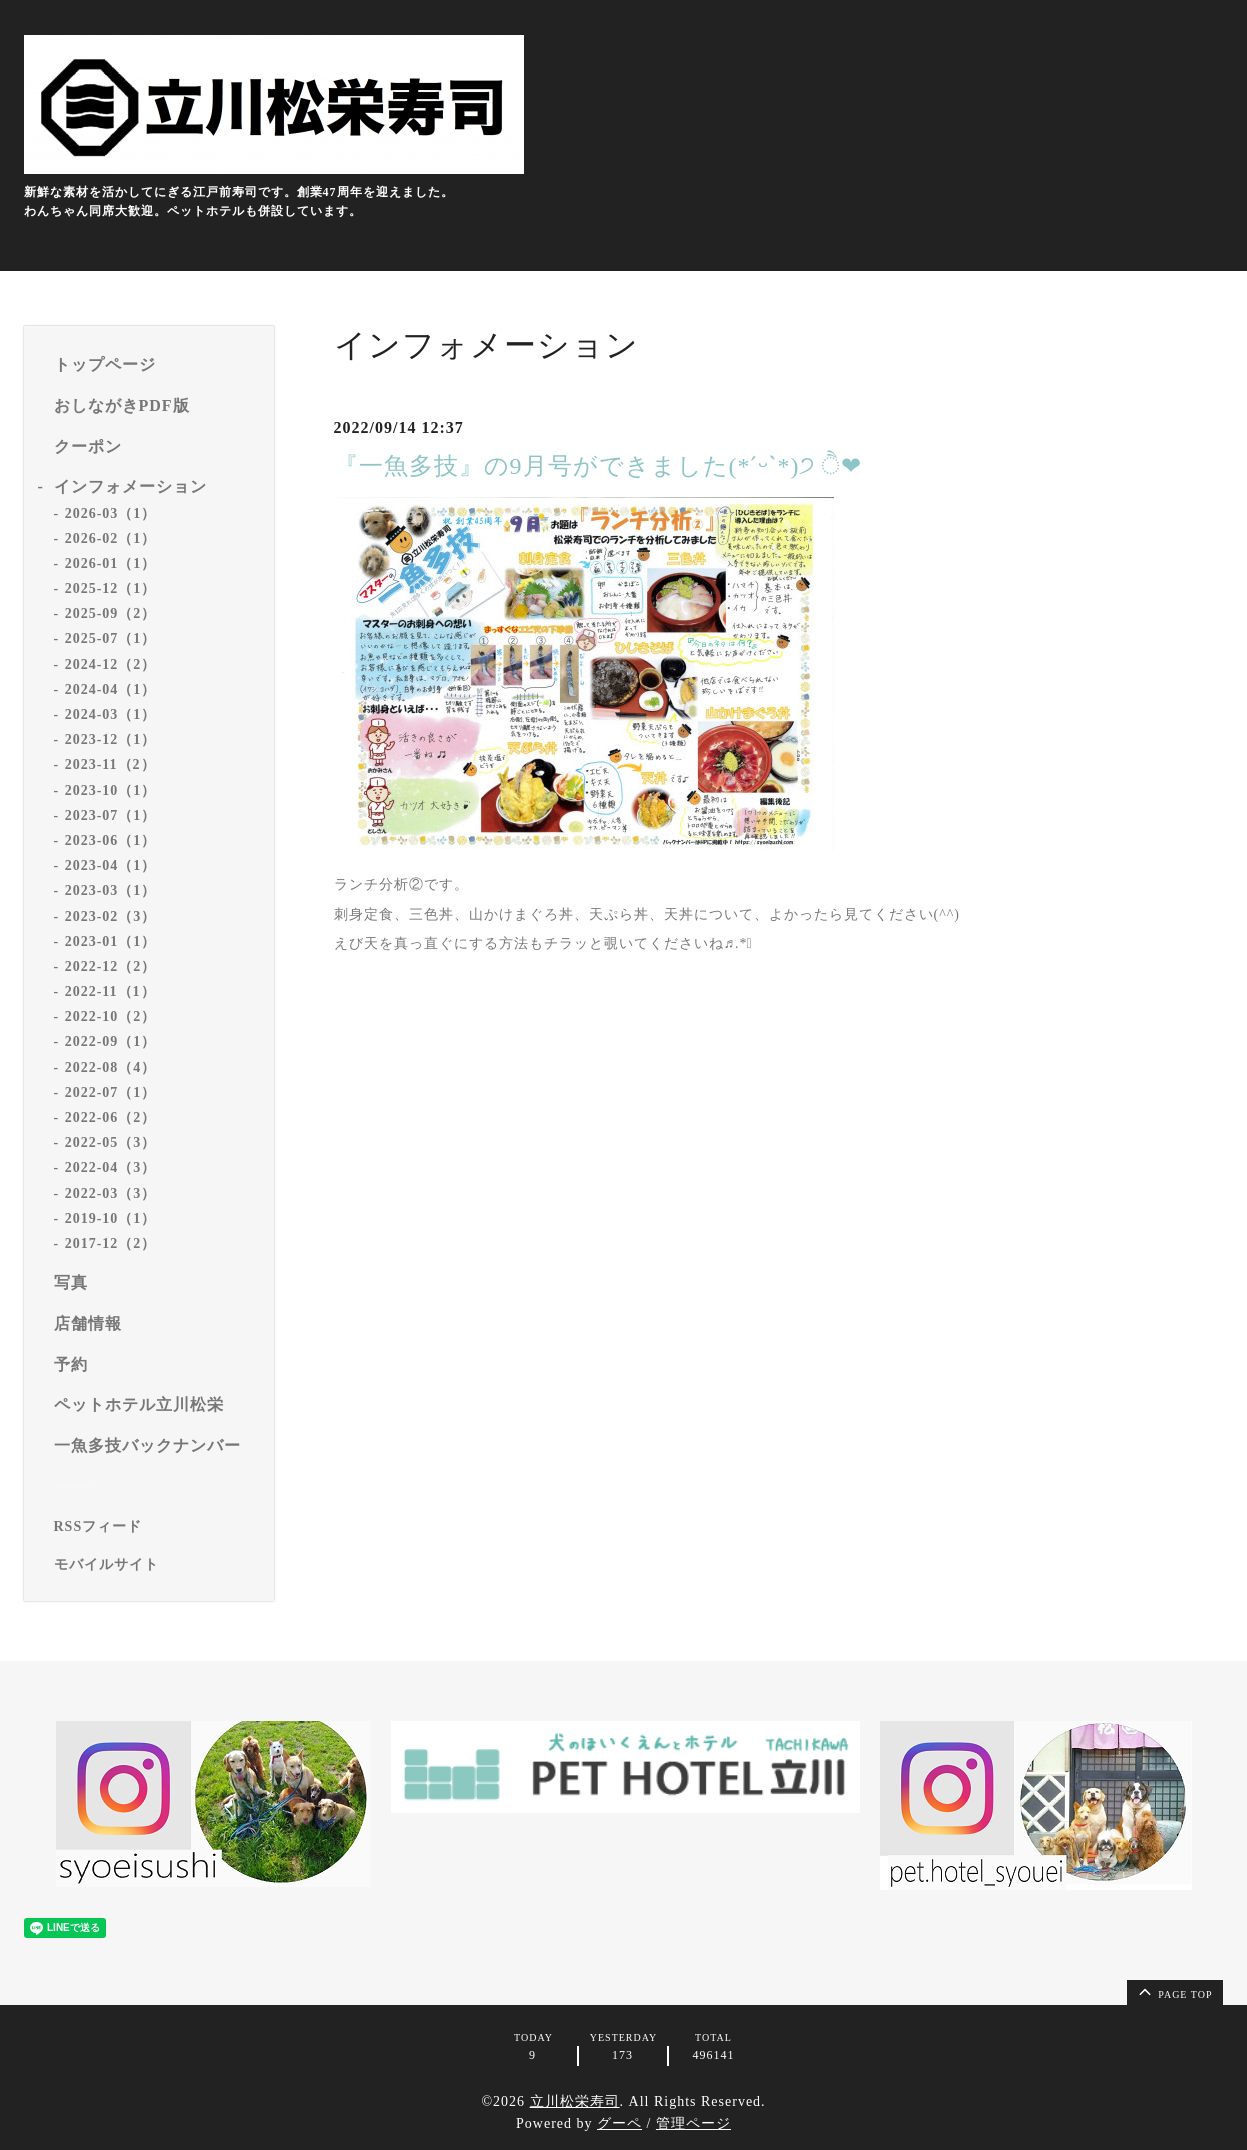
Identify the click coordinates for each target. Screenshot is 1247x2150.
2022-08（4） (111, 1067)
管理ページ (693, 2123)
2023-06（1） (111, 840)
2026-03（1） (111, 513)
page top (1174, 1991)
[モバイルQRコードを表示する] (156, 1565)
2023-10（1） (111, 790)
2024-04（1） (111, 689)
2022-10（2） (111, 1016)
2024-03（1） (111, 714)
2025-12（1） (111, 588)
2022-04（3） (111, 1167)
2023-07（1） (111, 815)
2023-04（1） (111, 865)
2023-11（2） (110, 764)
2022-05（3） (111, 1142)
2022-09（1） (111, 1041)
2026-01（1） (111, 563)
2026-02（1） (111, 538)
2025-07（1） (111, 638)
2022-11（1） (110, 991)
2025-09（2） (111, 613)
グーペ (619, 2123)
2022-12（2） (111, 966)
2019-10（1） (111, 1218)
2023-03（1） (111, 890)
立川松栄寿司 (575, 2101)
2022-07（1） (111, 1092)
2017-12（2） (111, 1243)
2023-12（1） (111, 739)
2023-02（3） (111, 916)
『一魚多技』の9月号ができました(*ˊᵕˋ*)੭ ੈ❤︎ (598, 466)
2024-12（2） (111, 664)
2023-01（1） (111, 941)
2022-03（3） (111, 1193)
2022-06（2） (111, 1117)
